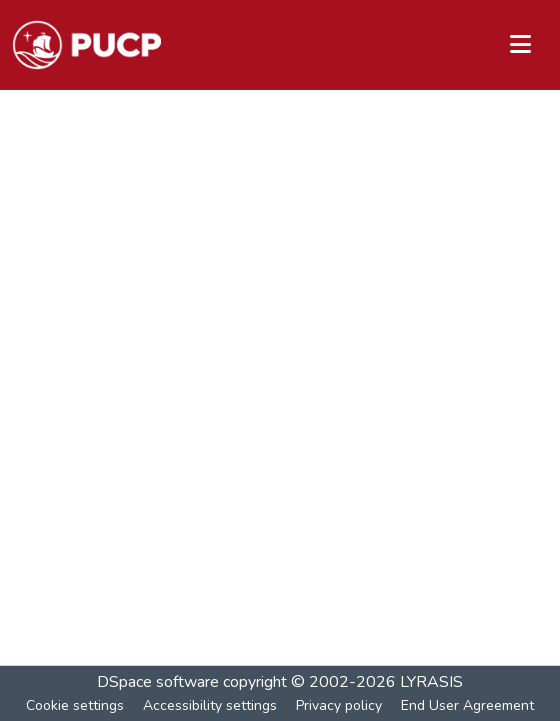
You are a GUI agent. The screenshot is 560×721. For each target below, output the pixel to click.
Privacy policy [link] (339, 705)
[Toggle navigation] (520, 45)
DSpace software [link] (158, 682)
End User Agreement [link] (467, 705)
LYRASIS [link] (431, 682)
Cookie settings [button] (75, 705)
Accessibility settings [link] (210, 705)
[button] (86, 45)
